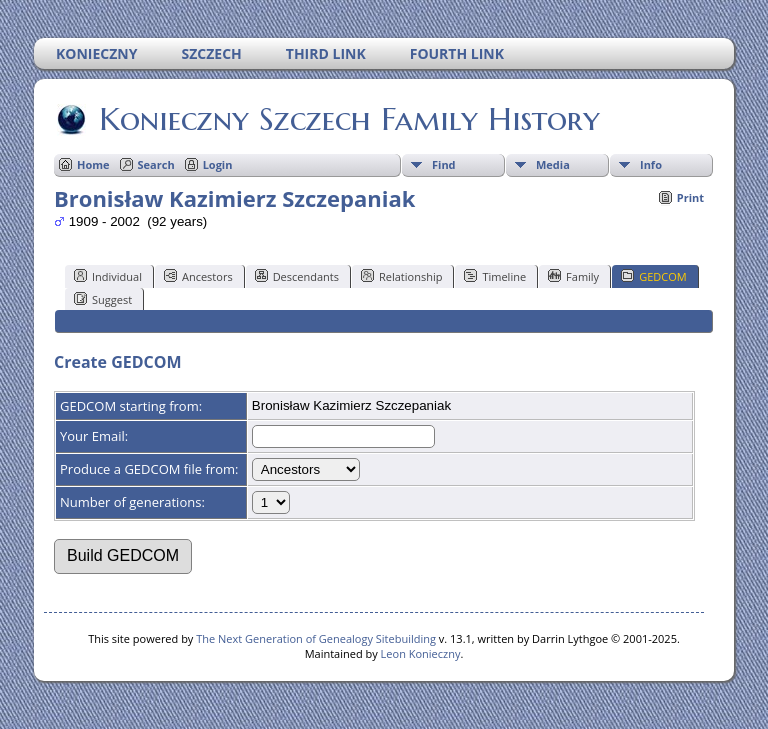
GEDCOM (653, 276)
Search (156, 164)
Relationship (401, 276)
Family (573, 276)
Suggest (103, 299)
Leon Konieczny (421, 653)
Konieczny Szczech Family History (348, 119)
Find (444, 164)
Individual (108, 276)
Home (93, 164)
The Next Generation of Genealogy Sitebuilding (316, 638)
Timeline (495, 276)
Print (690, 197)
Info (651, 164)
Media (553, 164)
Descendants (297, 276)
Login (218, 164)
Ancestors (198, 276)
